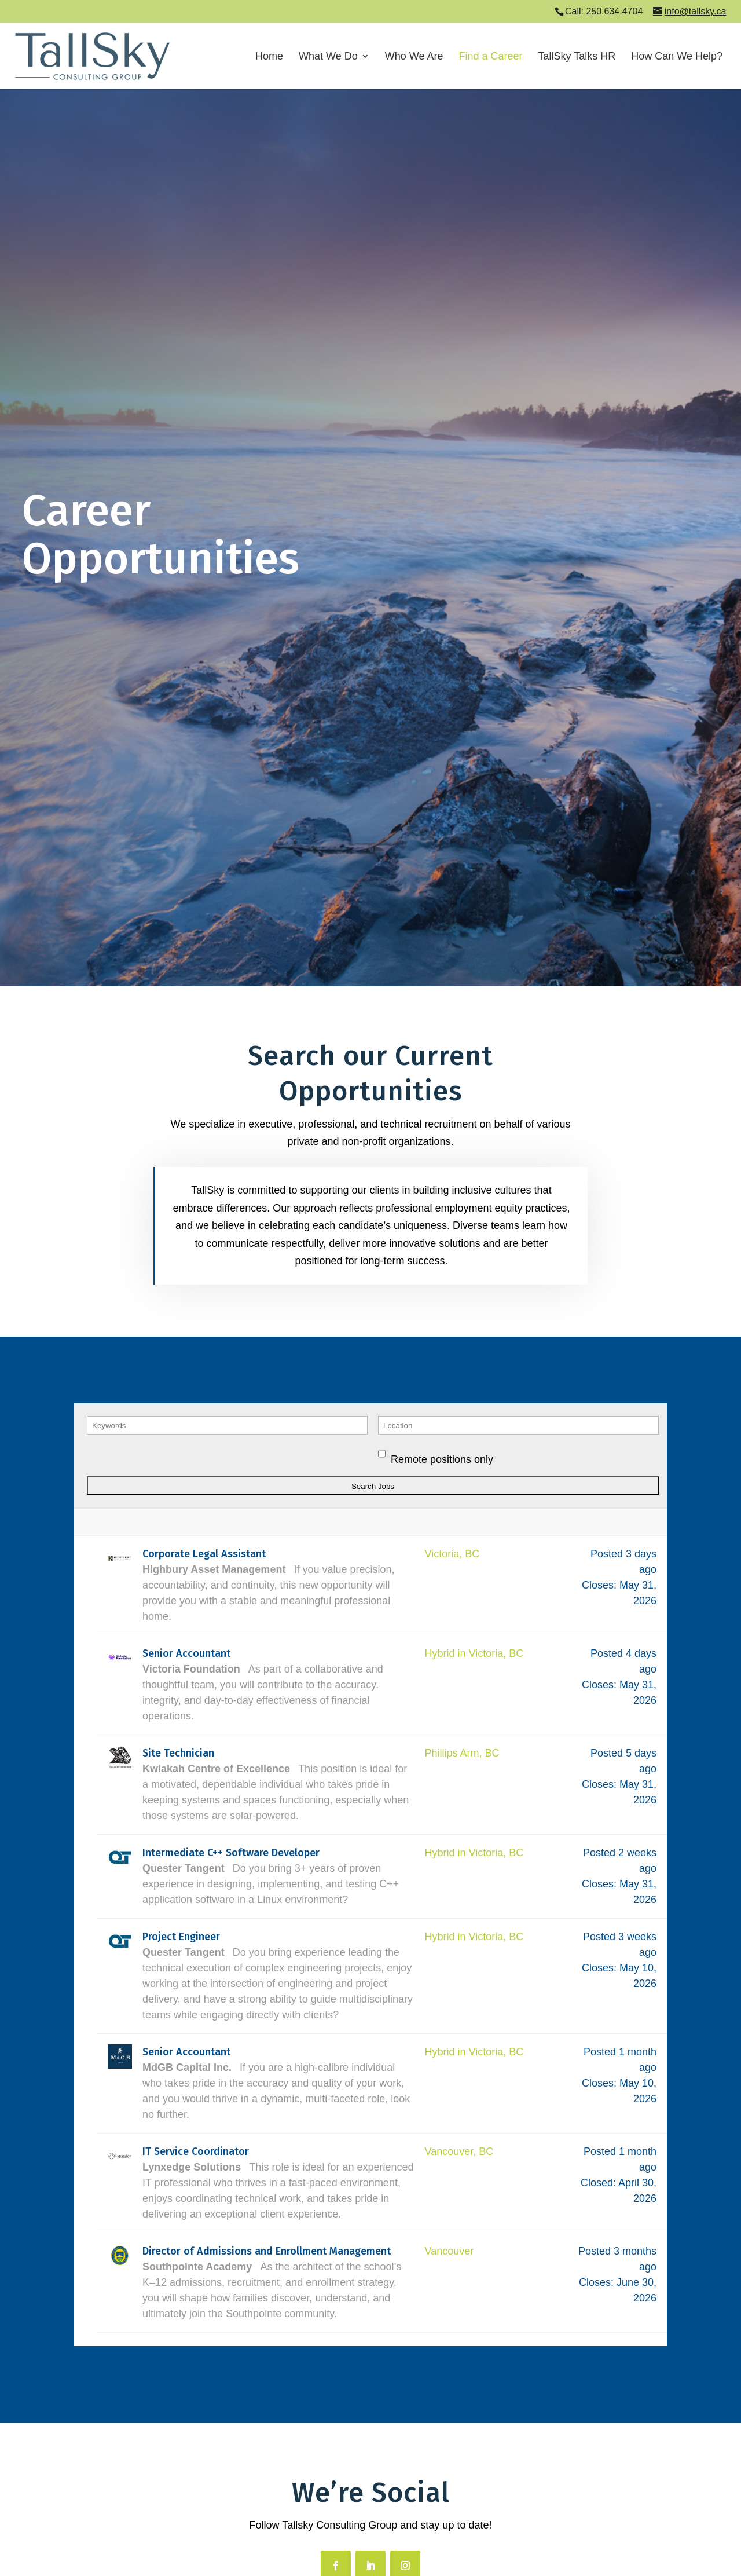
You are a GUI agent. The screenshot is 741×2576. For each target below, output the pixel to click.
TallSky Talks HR (577, 57)
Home (269, 57)
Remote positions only (442, 1459)
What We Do (328, 57)
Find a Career (490, 57)
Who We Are (414, 57)
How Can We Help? (676, 57)
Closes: (599, 1585)
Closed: (598, 2183)
